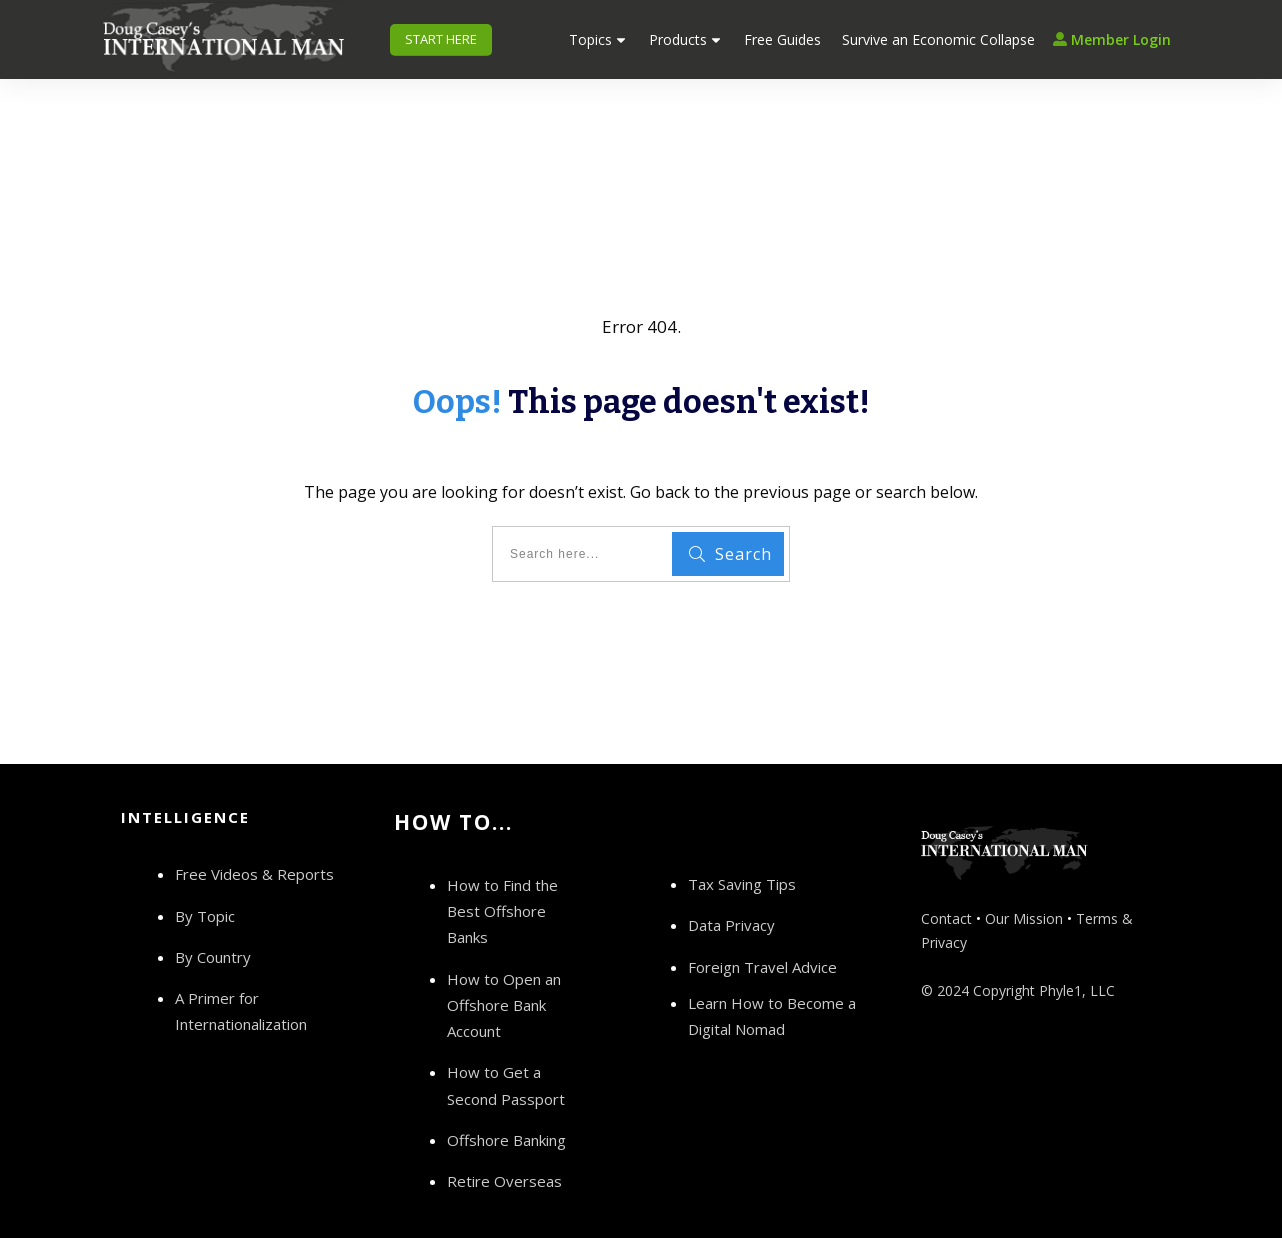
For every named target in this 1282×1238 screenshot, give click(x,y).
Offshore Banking (506, 1096)
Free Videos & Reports (254, 830)
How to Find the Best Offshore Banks (502, 867)
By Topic (205, 871)
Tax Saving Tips (742, 840)
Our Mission (1024, 874)
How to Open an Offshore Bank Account (504, 960)
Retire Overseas (504, 1137)
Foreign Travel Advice (762, 922)
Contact (946, 874)
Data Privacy (731, 881)
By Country (213, 913)
